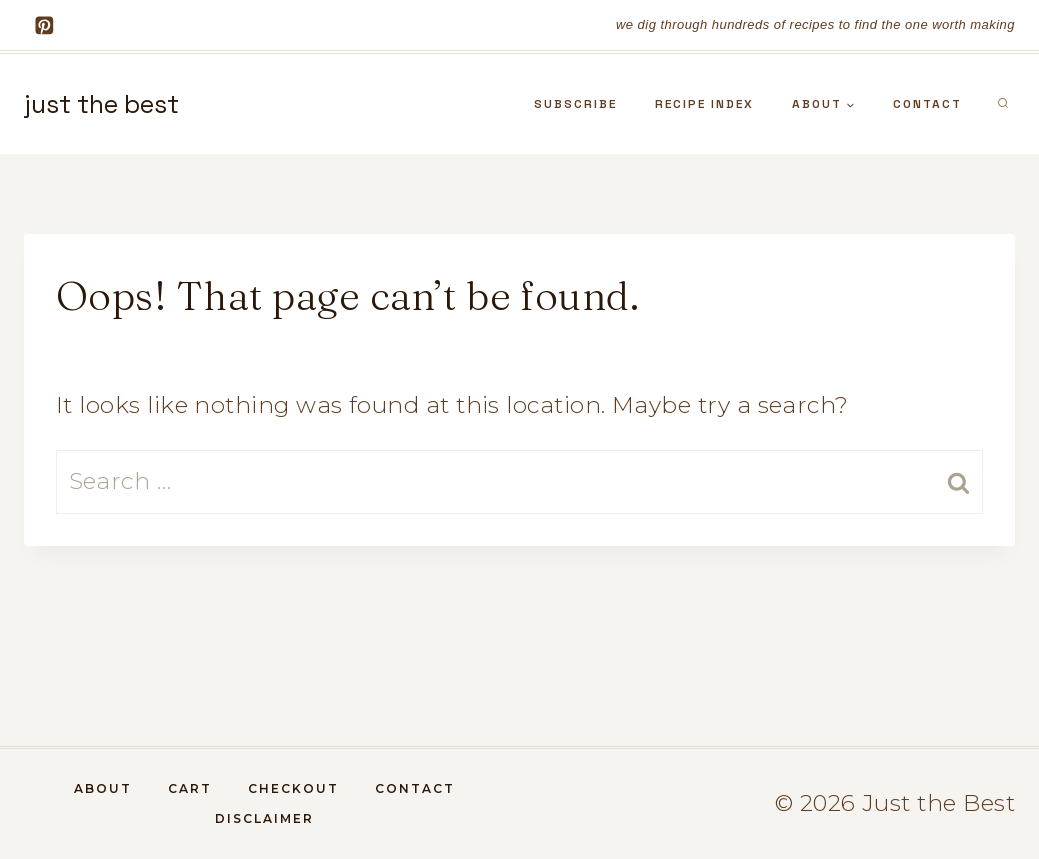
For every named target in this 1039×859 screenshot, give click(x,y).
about (103, 788)
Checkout (293, 788)
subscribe (575, 104)
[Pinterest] (44, 24)
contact (927, 104)
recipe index (704, 104)
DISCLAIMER (264, 818)
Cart (190, 788)
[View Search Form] (1003, 104)
